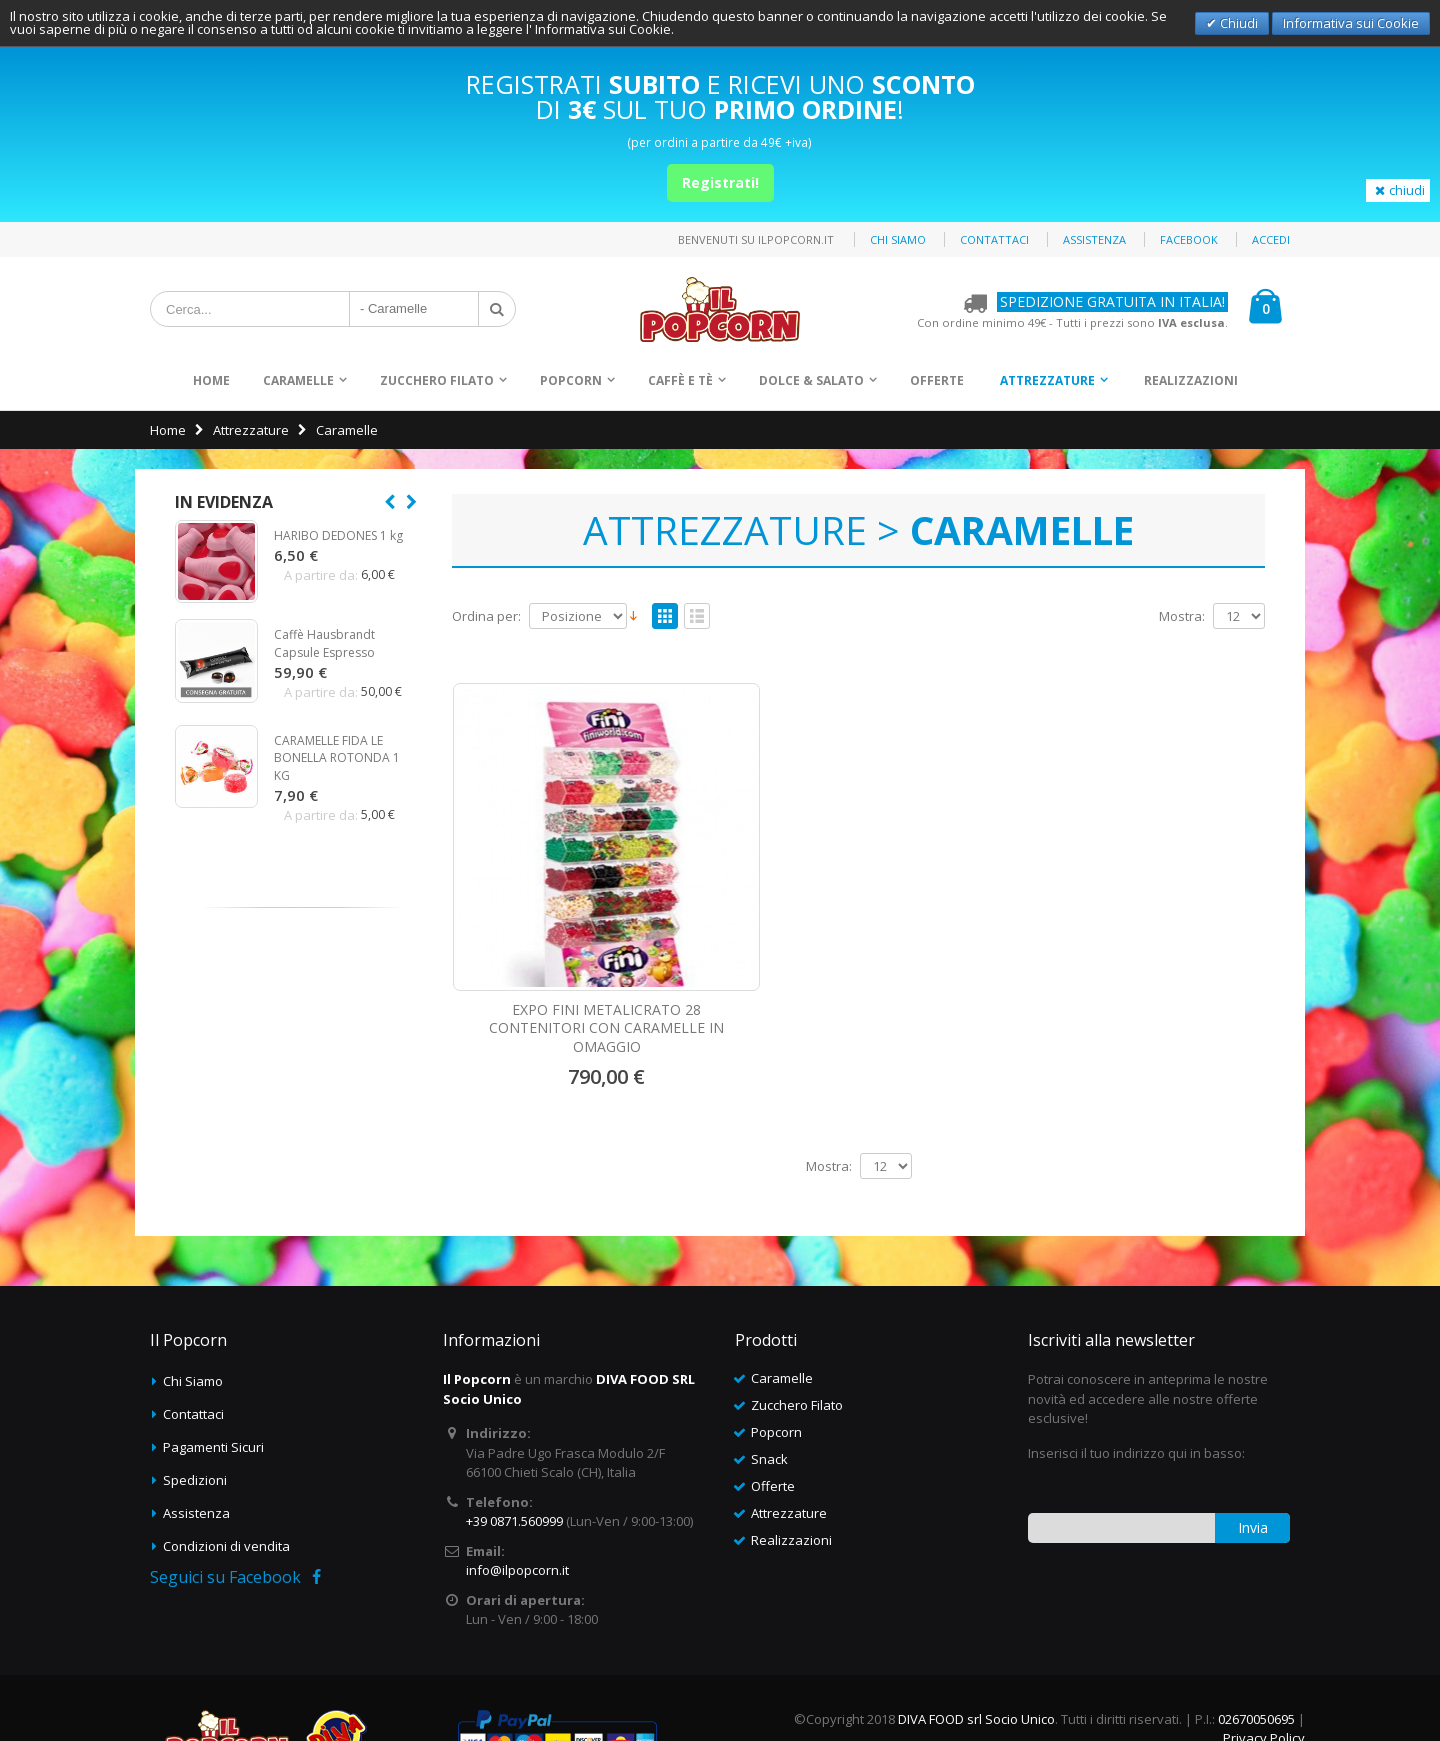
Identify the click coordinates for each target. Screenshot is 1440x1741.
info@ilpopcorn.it (517, 1488)
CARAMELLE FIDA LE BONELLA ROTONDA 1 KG (337, 758)
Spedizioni (195, 1398)
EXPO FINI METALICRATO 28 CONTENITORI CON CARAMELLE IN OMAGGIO (546, 927)
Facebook (1189, 239)
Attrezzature (1047, 380)
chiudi (1398, 190)
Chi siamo (898, 239)
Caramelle (298, 380)
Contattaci (994, 239)
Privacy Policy (1264, 1656)
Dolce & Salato (811, 380)
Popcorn (571, 380)
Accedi (1271, 239)
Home (168, 430)
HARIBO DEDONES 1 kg (338, 535)
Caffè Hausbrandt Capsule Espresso (324, 643)
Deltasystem (1267, 1691)
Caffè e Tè (680, 380)
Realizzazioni (1191, 380)
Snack (769, 1377)
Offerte (937, 380)
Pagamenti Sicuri (213, 1365)
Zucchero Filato (437, 380)
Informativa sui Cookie (1351, 23)
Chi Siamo (193, 1299)
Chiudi (1237, 23)
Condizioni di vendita (226, 1464)
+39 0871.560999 (514, 1439)
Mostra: (1182, 616)
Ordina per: (486, 616)
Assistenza (1094, 239)
